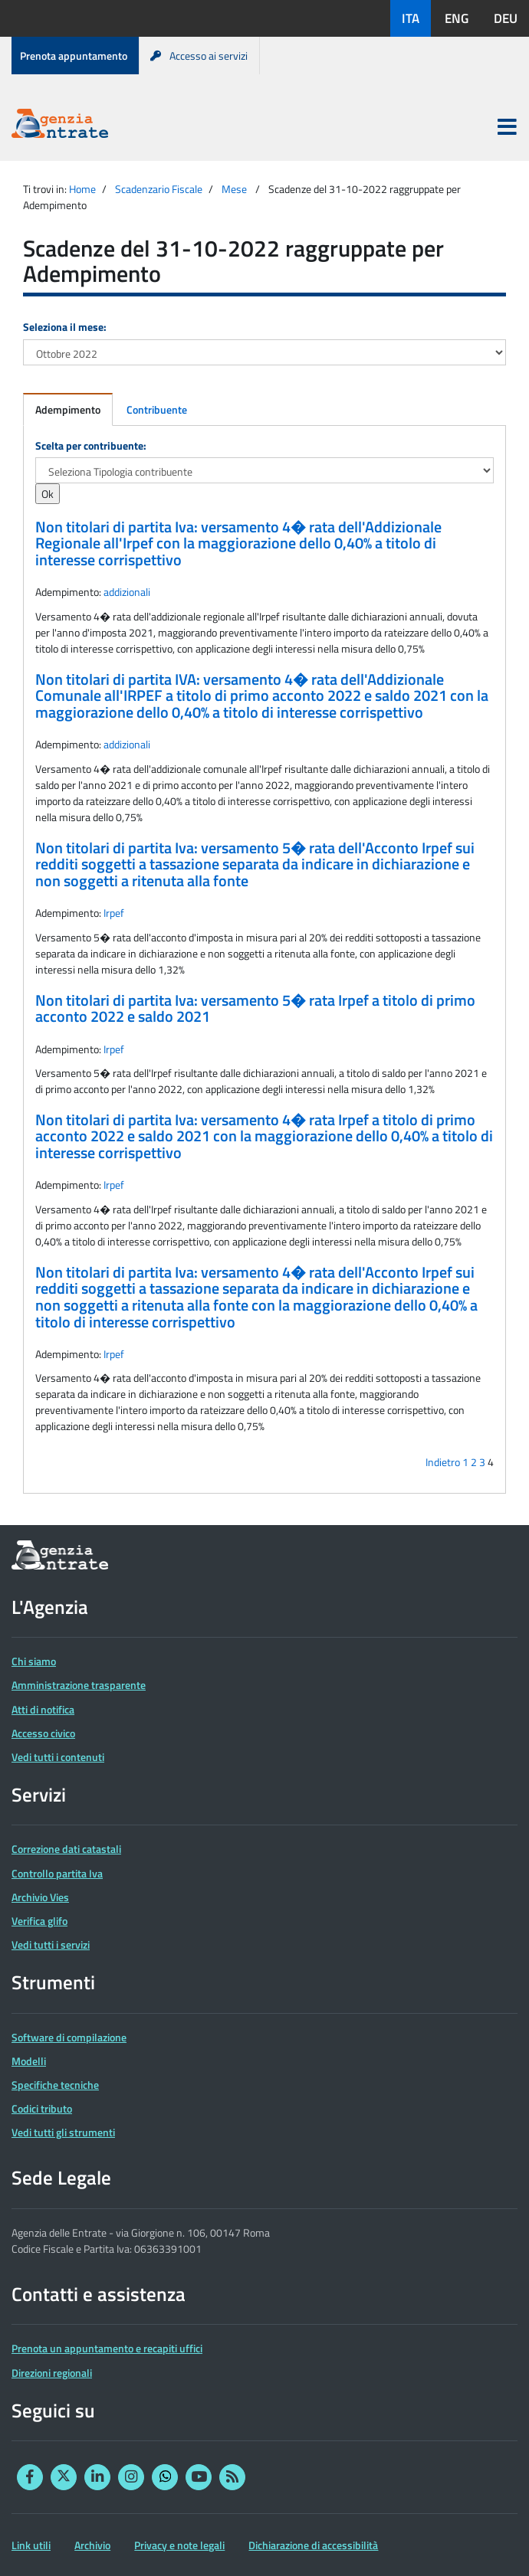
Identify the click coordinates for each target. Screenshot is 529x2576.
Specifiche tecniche (55, 2085)
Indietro (443, 1462)
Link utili (31, 2545)
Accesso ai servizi (199, 55)
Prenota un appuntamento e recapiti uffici (107, 2348)
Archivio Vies (40, 1897)
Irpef (114, 913)
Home (82, 189)
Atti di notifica (43, 1709)
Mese (234, 189)
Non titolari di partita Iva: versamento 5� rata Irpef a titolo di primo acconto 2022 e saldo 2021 (255, 1009)
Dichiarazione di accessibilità (313, 2545)
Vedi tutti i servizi (51, 1944)
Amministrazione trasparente (79, 1685)
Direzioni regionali (52, 2373)
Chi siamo (34, 1661)
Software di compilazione (69, 2037)
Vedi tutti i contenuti (58, 1757)
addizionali (127, 592)
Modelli (29, 2061)
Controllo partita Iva (57, 1873)
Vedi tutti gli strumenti (63, 2132)
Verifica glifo (39, 1921)
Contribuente (157, 409)
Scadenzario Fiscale (158, 189)
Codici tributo (42, 2108)
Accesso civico (43, 1733)
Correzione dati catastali (66, 1849)
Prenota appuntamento (73, 55)
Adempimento (67, 409)
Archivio (92, 2545)
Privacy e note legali (179, 2545)
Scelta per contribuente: (90, 445)
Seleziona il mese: (65, 327)
